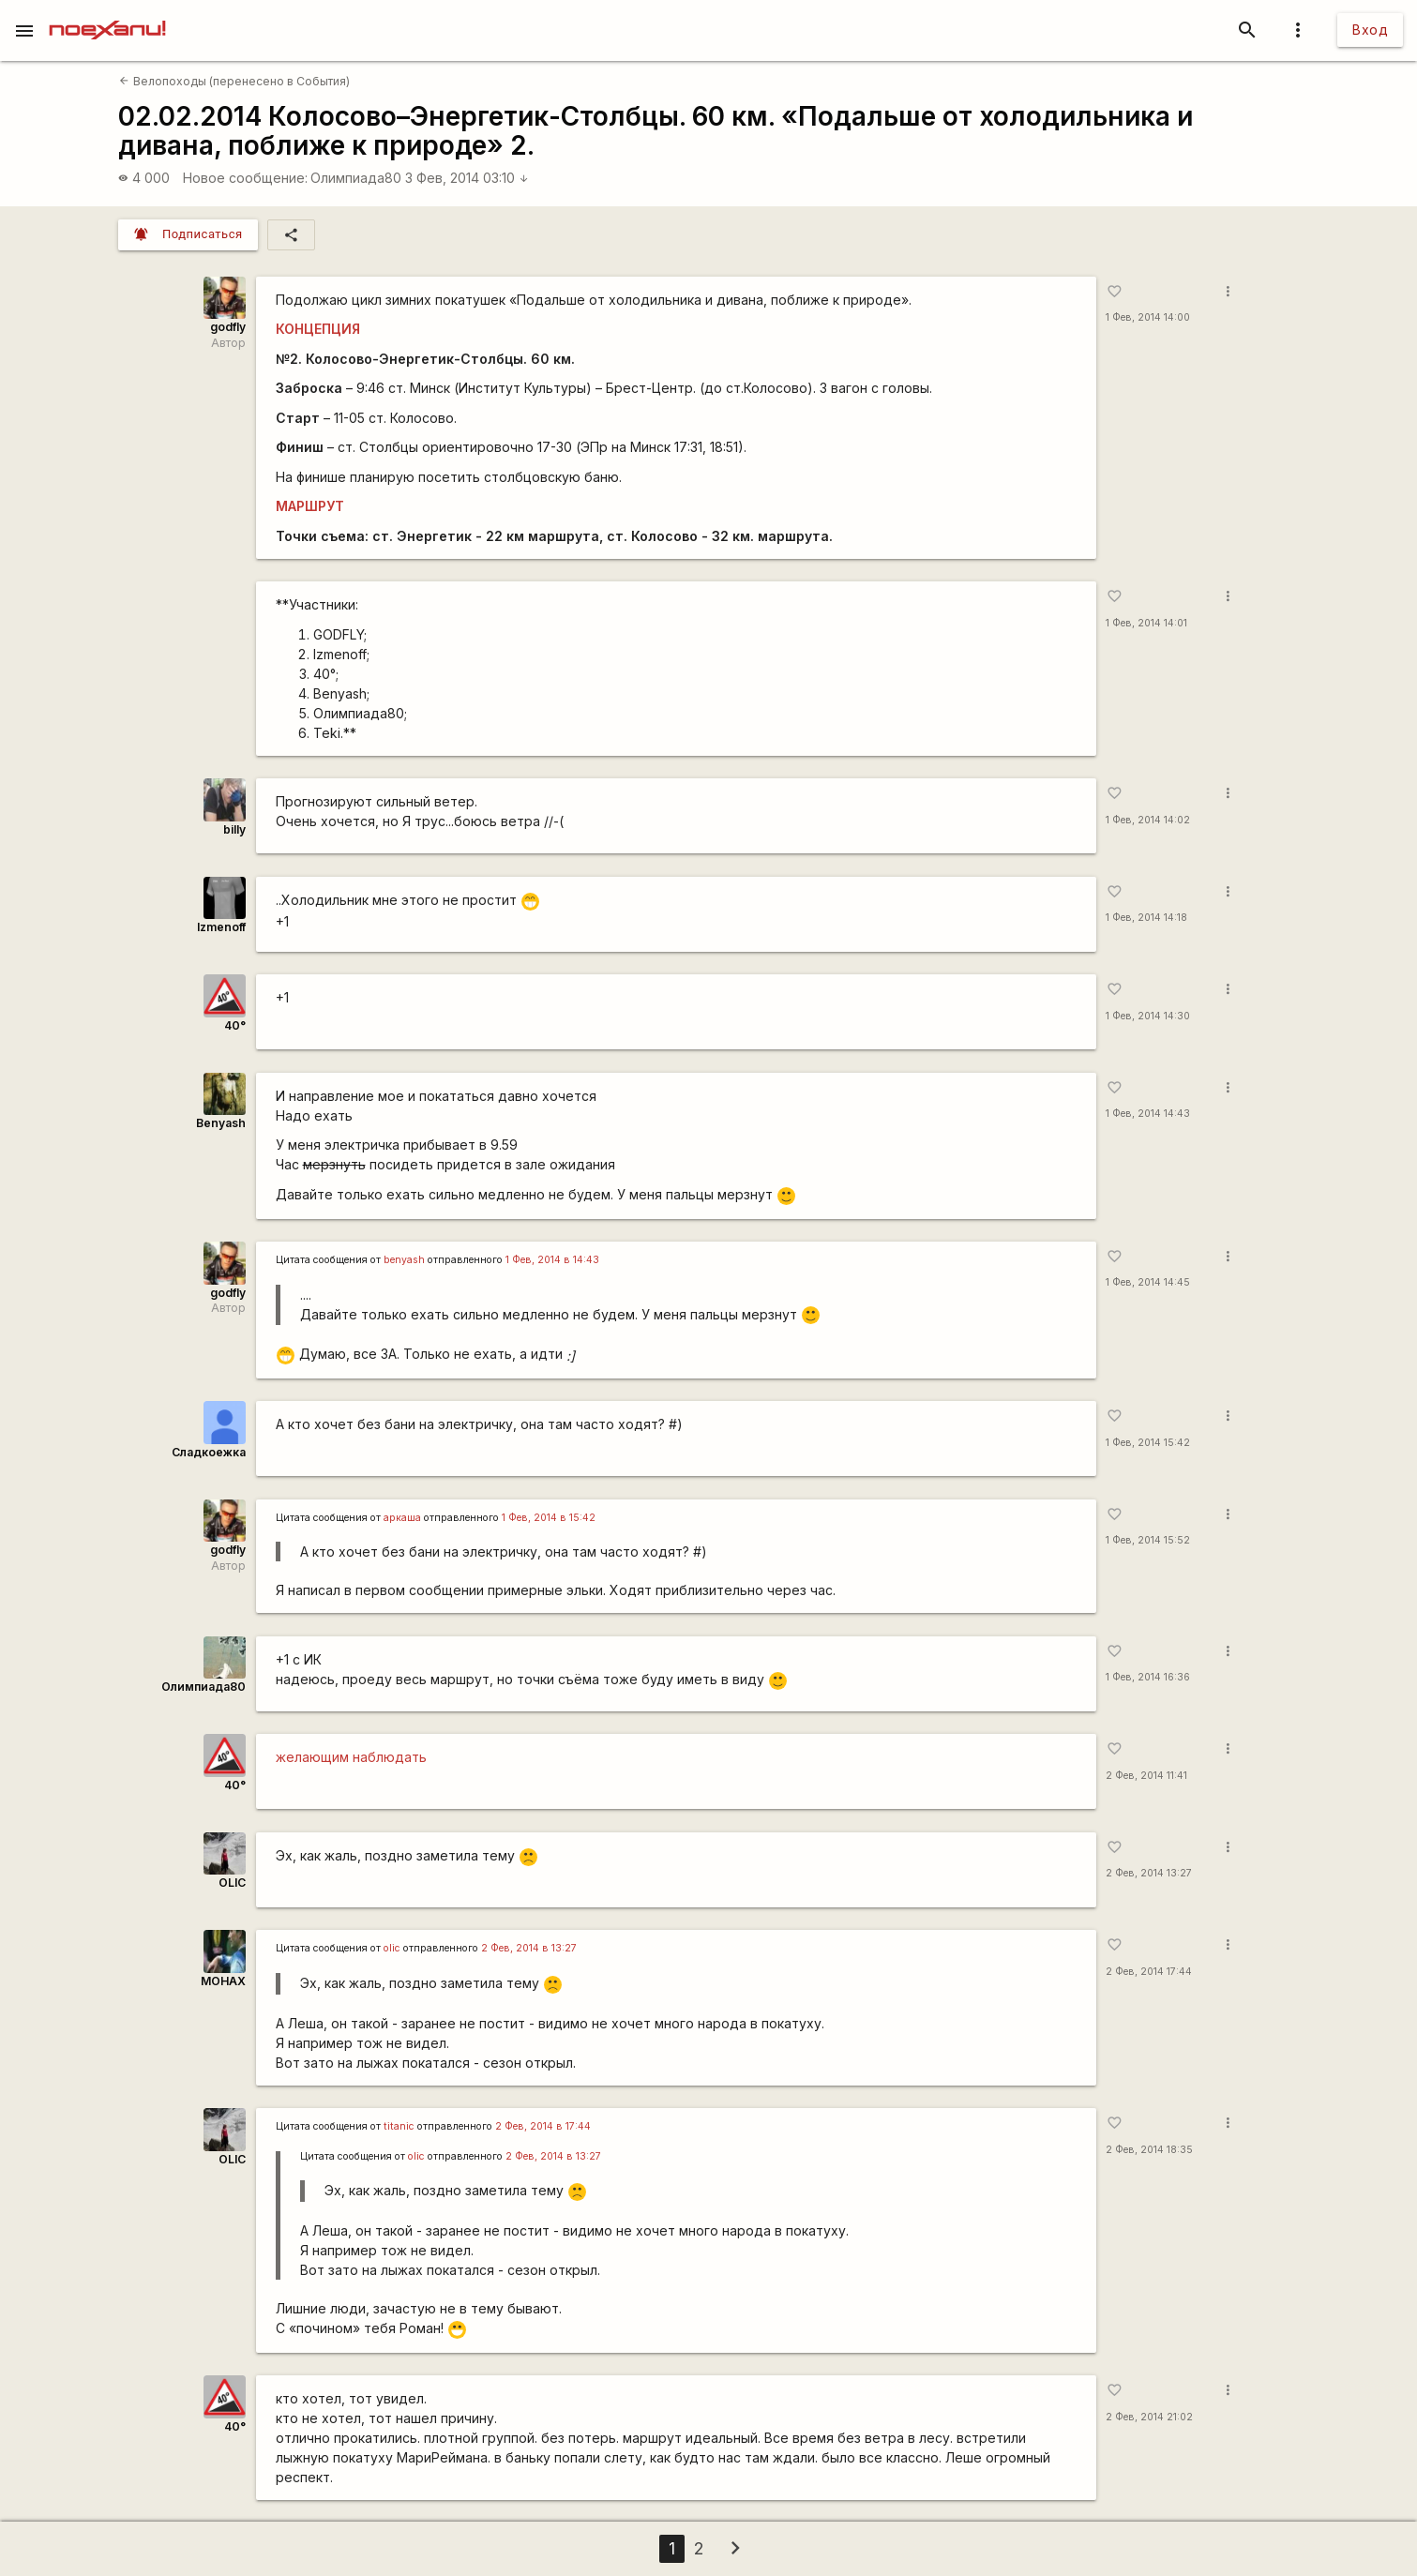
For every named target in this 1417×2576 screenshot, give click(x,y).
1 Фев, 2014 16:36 (1148, 1677)
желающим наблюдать (351, 1757)
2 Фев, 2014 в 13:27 (529, 1948)
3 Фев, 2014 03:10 (467, 178)
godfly (228, 327)
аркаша (402, 1518)
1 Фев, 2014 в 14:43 (552, 1260)
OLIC (232, 1883)
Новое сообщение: (245, 178)
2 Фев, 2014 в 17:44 (543, 2126)
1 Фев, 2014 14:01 (1146, 623)
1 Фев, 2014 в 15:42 (548, 1518)
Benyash (221, 1123)
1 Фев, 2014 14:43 (1148, 1113)
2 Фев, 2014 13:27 (1149, 1873)
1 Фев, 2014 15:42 (1148, 1443)
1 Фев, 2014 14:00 (1148, 317)
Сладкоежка (209, 1452)
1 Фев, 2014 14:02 (1148, 820)
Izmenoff (221, 927)
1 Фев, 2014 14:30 (1148, 1016)
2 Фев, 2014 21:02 (1149, 2417)
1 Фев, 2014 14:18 (1146, 917)
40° (235, 1025)
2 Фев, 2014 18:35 (1149, 2150)
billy (234, 829)
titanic (399, 2126)
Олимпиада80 (355, 178)
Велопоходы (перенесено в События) (234, 81)
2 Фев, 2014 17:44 (1149, 1972)
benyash (404, 1260)
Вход (1370, 30)
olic (392, 1948)
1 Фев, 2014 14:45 (1148, 1282)
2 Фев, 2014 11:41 (1146, 1776)
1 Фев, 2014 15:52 (1148, 1540)
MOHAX (223, 1981)
